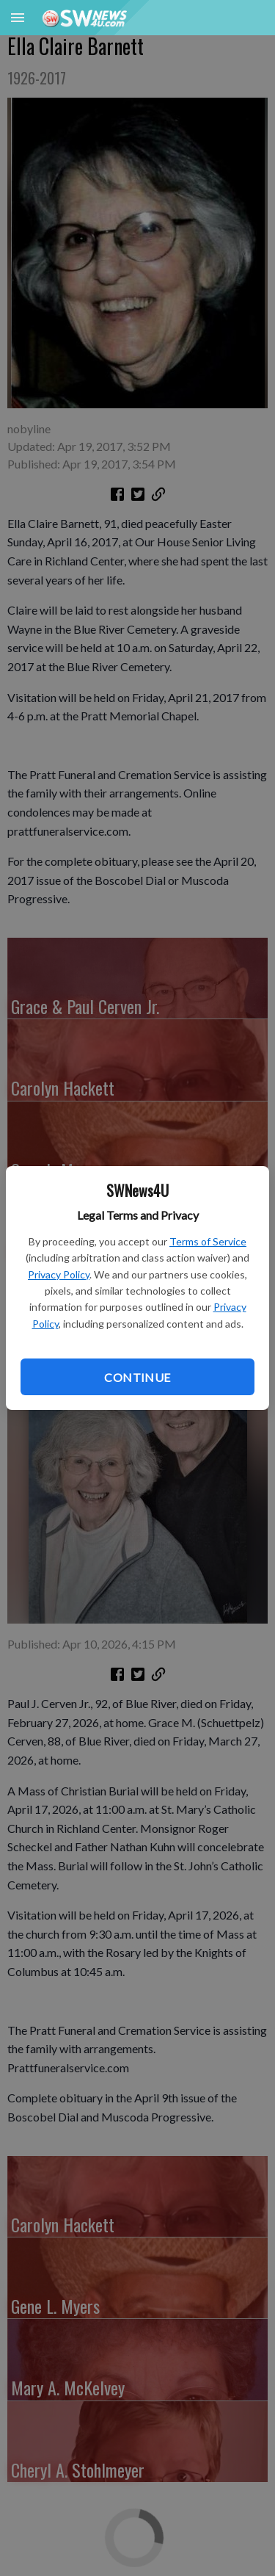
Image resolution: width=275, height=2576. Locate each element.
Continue (137, 1377)
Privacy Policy (58, 1274)
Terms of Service (207, 1241)
